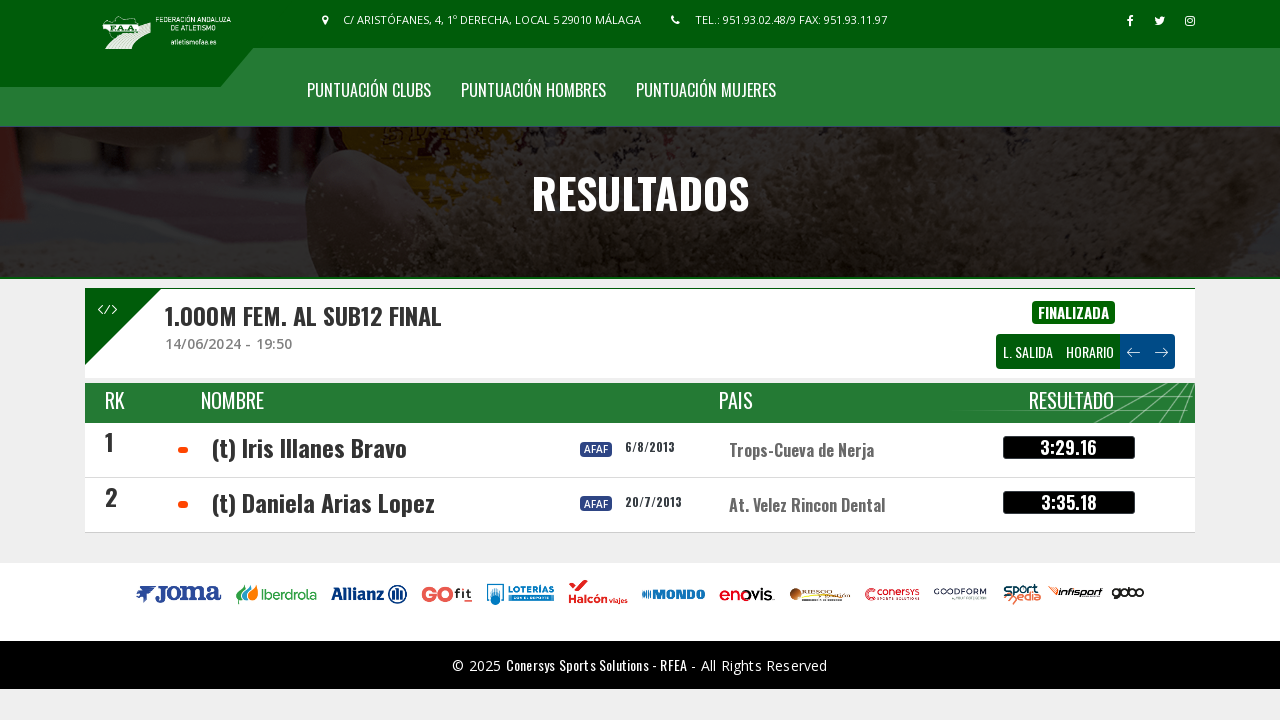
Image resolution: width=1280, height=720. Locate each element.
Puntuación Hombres (533, 90)
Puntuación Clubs (369, 90)
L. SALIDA (1028, 351)
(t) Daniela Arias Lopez (323, 502)
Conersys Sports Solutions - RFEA (596, 664)
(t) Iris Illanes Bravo (309, 447)
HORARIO (1090, 351)
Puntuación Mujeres (706, 90)
